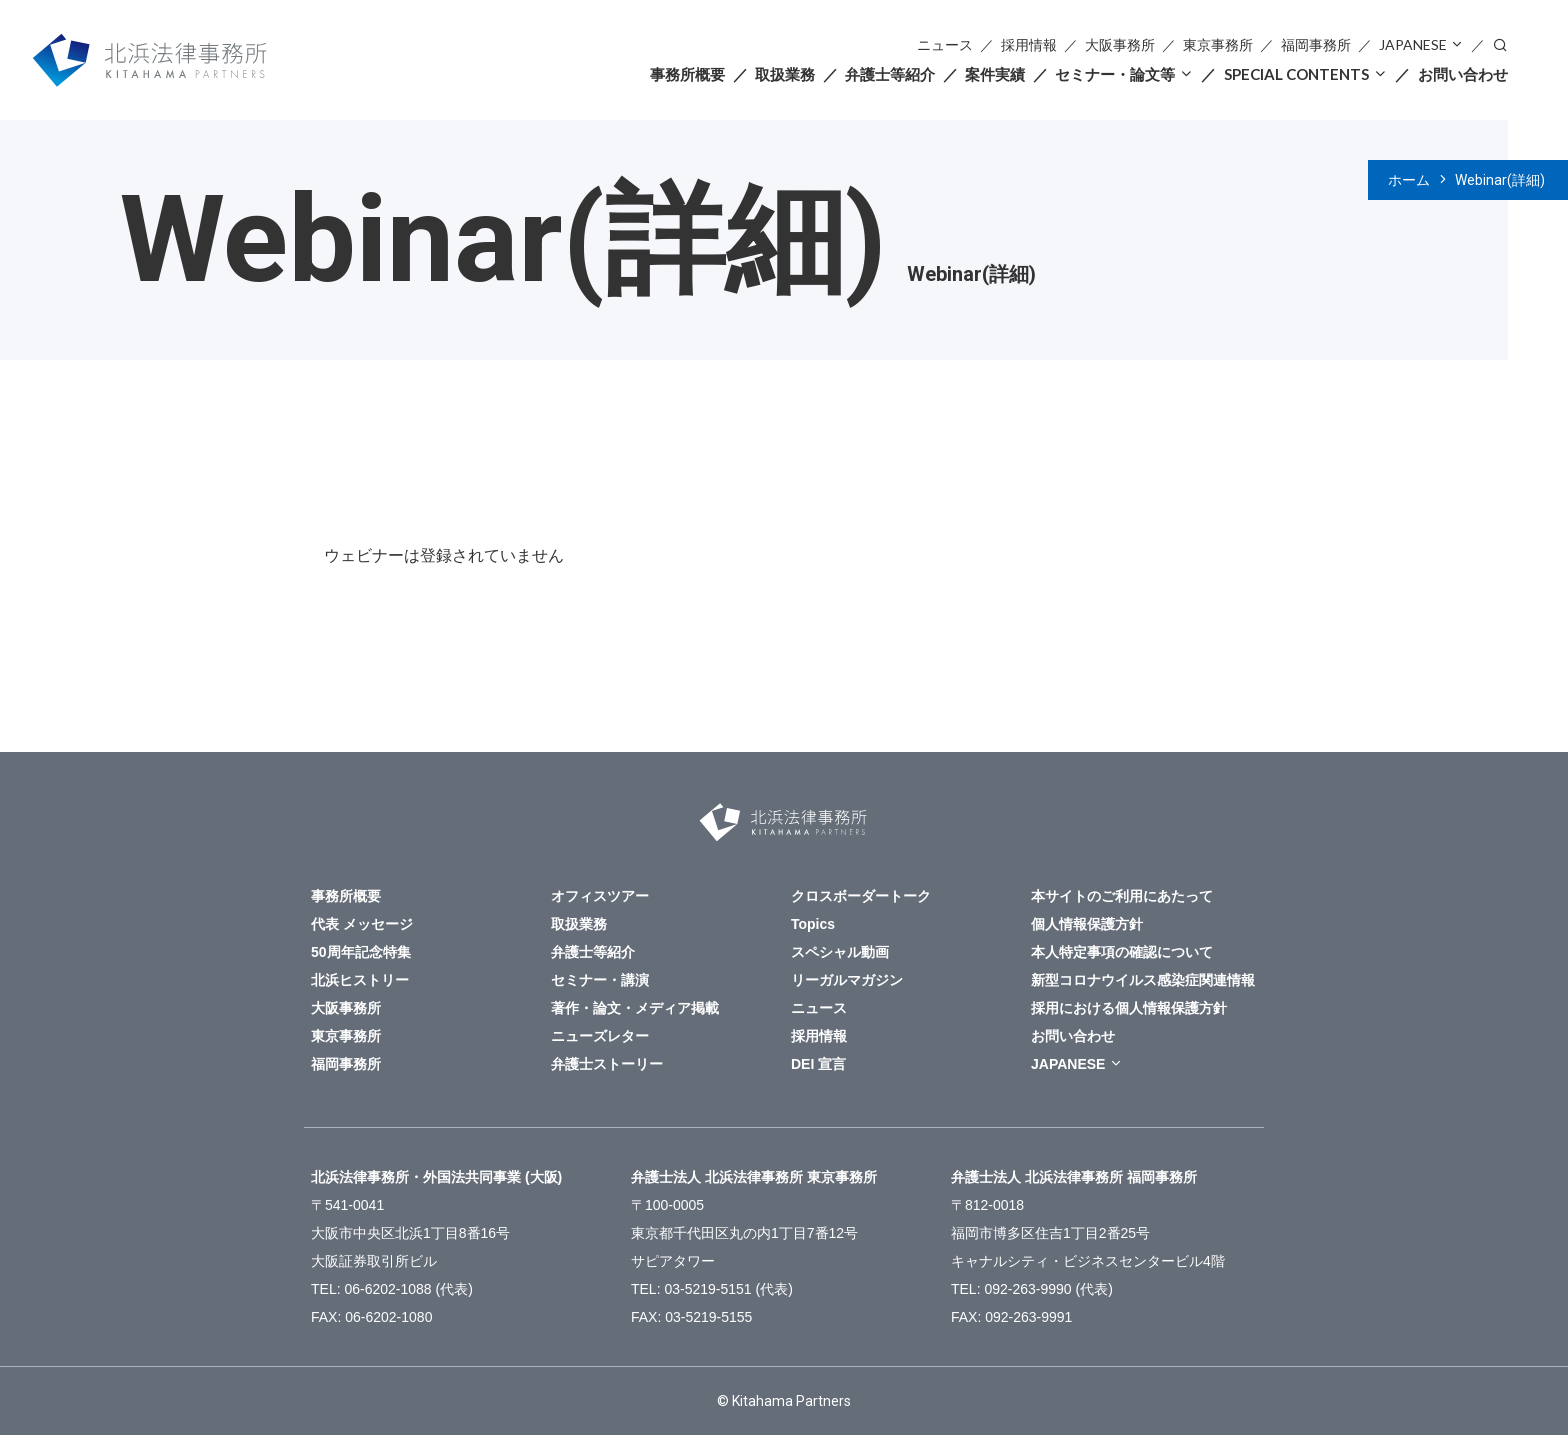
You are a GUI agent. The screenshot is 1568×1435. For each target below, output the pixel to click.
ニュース (945, 44)
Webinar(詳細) (1500, 180)
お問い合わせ (1463, 74)
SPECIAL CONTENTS (1296, 74)
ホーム (1409, 180)
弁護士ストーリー (607, 1064)
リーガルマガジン (847, 980)
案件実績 (995, 74)
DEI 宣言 (818, 1064)
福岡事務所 (1316, 44)
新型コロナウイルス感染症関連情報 (1143, 980)
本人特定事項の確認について (1122, 952)
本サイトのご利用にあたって (1122, 896)
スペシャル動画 (840, 952)
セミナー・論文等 (1115, 74)
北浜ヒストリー (360, 980)
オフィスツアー (600, 896)
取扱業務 (785, 74)
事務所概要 (687, 74)
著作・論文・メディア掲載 (635, 1008)
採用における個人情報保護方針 (1129, 1008)
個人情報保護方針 (1087, 924)
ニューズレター (600, 1036)
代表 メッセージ (362, 924)
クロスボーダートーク (861, 896)
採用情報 (1029, 44)
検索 (1500, 43)
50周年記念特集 (361, 952)
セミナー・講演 (600, 980)
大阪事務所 (1120, 44)
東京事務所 (1218, 44)
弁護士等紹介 (890, 74)
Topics (813, 924)
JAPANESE (1413, 44)
